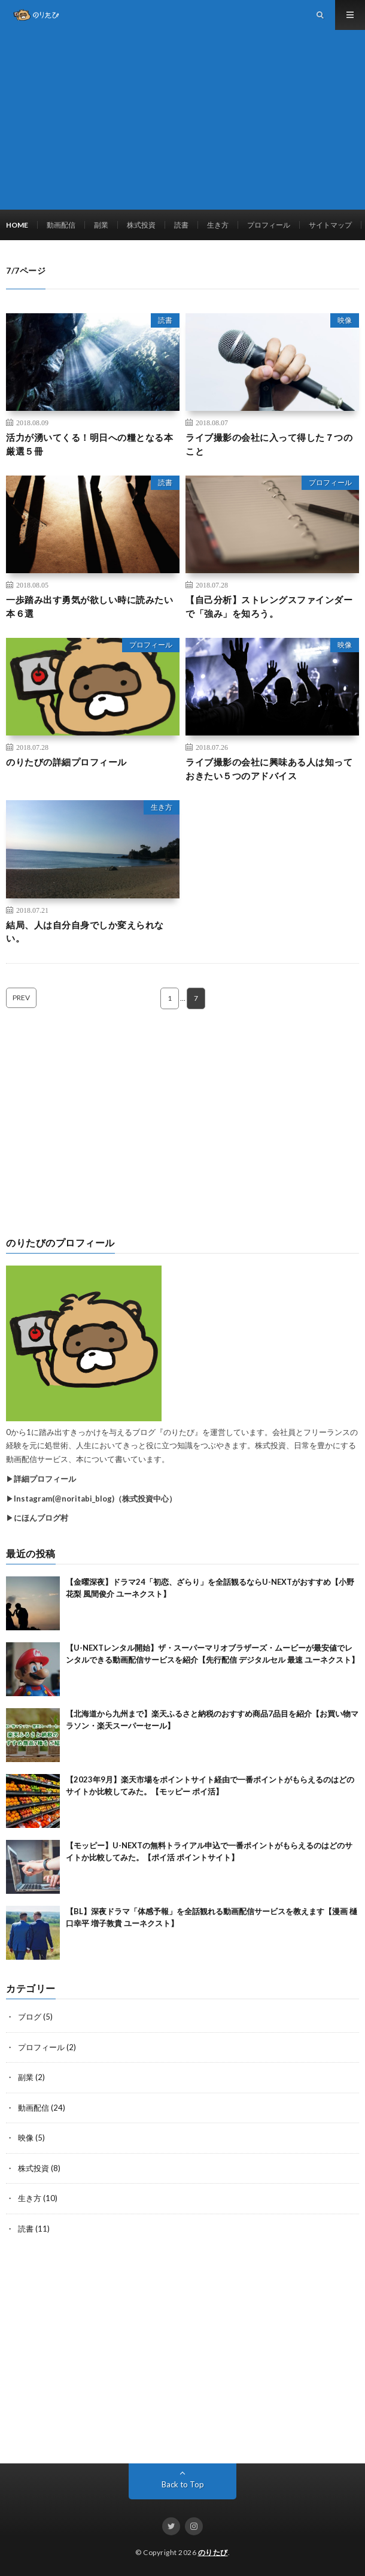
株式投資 (141, 224)
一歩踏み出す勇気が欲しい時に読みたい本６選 (89, 606)
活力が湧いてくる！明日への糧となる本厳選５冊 (89, 444)
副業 (101, 224)
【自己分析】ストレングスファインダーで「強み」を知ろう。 (268, 606)
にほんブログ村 (41, 1517)
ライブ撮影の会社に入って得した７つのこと (268, 444)
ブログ (29, 2016)
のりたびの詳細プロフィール (66, 761)
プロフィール (268, 224)
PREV (21, 997)
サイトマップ (330, 224)
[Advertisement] (182, 120)
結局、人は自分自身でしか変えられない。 (85, 931)
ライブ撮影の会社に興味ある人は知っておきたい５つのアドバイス (268, 768)
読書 (181, 224)
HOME (17, 224)
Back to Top (183, 2484)
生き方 (218, 224)
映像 (344, 320)
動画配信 (61, 224)
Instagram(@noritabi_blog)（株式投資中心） (95, 1498)
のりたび (213, 2552)
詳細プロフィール (45, 1479)
